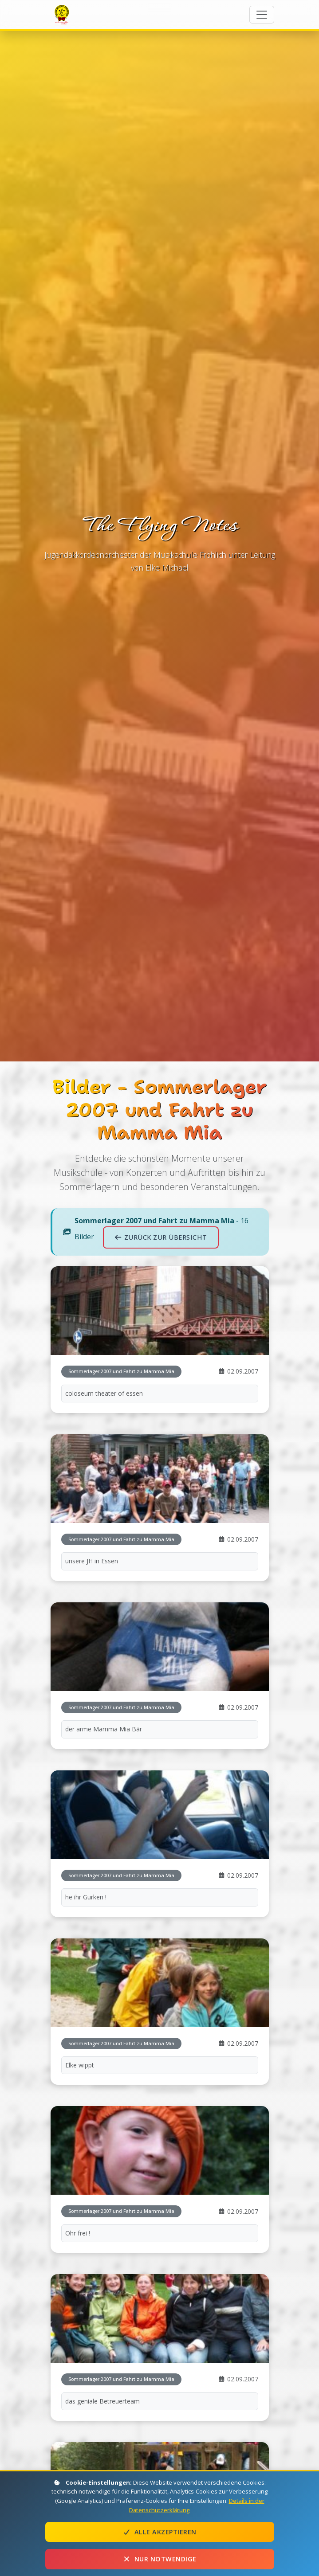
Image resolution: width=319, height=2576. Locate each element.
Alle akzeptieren (160, 2532)
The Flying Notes (63, 14)
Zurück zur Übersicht (160, 1237)
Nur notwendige (160, 2559)
